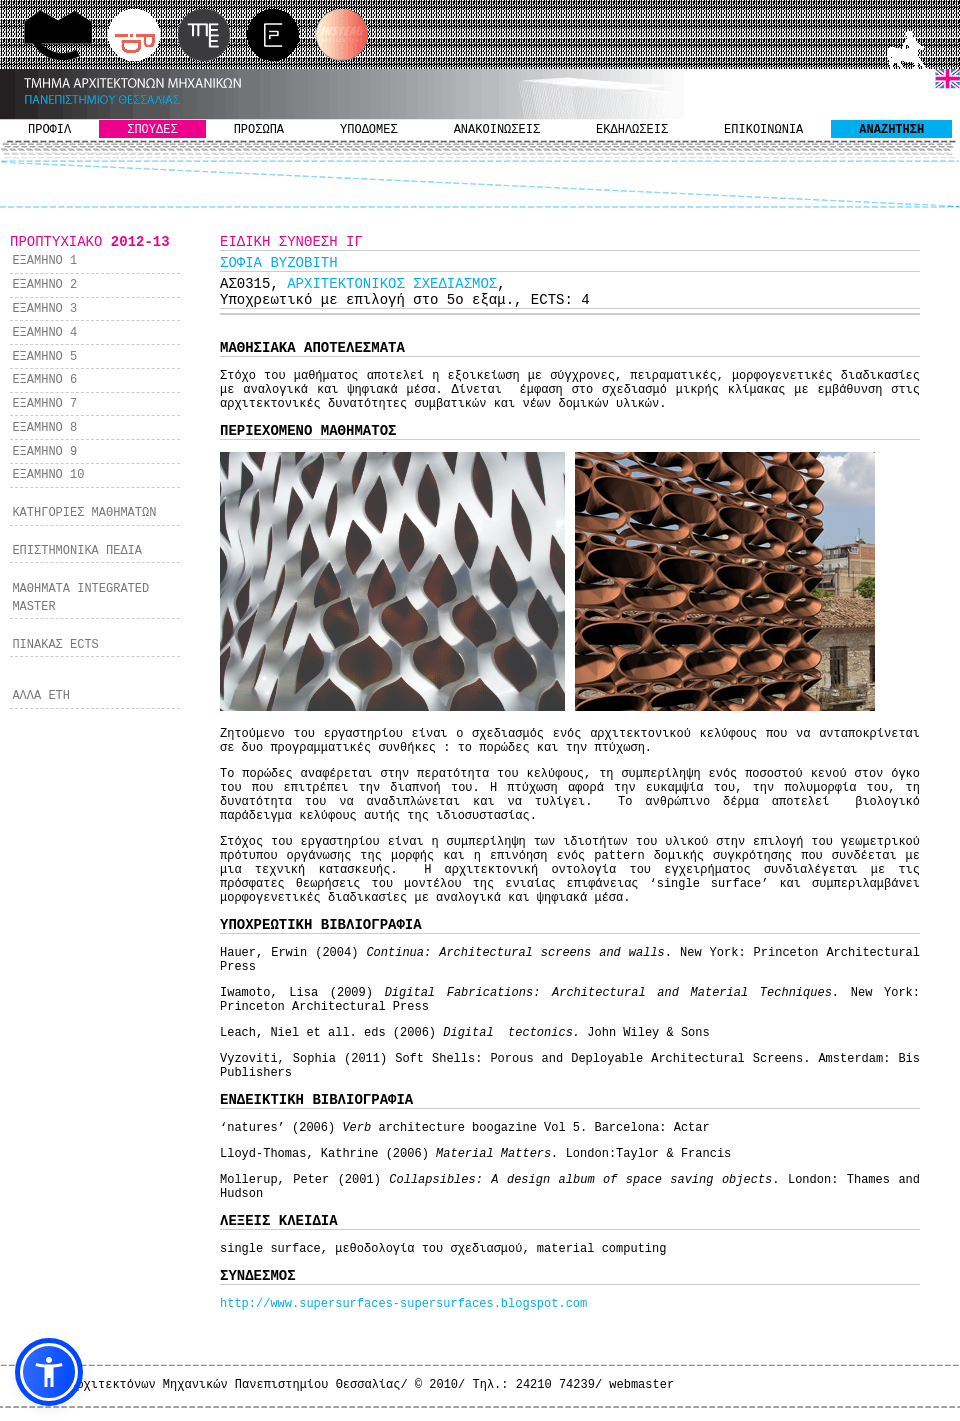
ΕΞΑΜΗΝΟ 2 (44, 285)
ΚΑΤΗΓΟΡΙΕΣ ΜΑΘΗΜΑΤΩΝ (84, 513)
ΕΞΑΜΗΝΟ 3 (44, 309)
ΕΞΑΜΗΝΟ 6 (44, 380)
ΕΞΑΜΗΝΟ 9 (44, 452)
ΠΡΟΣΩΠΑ (259, 130)
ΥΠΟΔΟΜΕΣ (369, 130)
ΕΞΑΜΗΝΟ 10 (48, 475)
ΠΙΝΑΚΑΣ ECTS (55, 645)
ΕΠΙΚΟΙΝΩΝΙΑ (763, 130)
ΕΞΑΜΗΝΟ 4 (44, 333)
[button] (49, 1372)
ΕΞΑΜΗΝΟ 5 (44, 357)
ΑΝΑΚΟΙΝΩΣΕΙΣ (497, 130)
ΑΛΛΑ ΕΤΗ (41, 696)
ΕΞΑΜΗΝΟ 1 (44, 261)
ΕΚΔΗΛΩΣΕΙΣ (632, 130)
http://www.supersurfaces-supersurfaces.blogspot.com (403, 1304)
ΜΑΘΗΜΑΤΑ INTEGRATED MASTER (80, 598)
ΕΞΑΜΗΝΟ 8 (44, 428)
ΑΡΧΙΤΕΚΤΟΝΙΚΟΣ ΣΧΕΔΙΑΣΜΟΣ (392, 284)
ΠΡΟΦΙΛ (49, 130)
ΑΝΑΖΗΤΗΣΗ (891, 130)
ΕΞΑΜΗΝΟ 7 (44, 404)
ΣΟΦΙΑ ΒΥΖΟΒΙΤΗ (279, 263)
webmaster (641, 1385)
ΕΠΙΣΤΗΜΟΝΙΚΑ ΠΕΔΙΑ (77, 551)
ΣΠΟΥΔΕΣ (152, 130)
